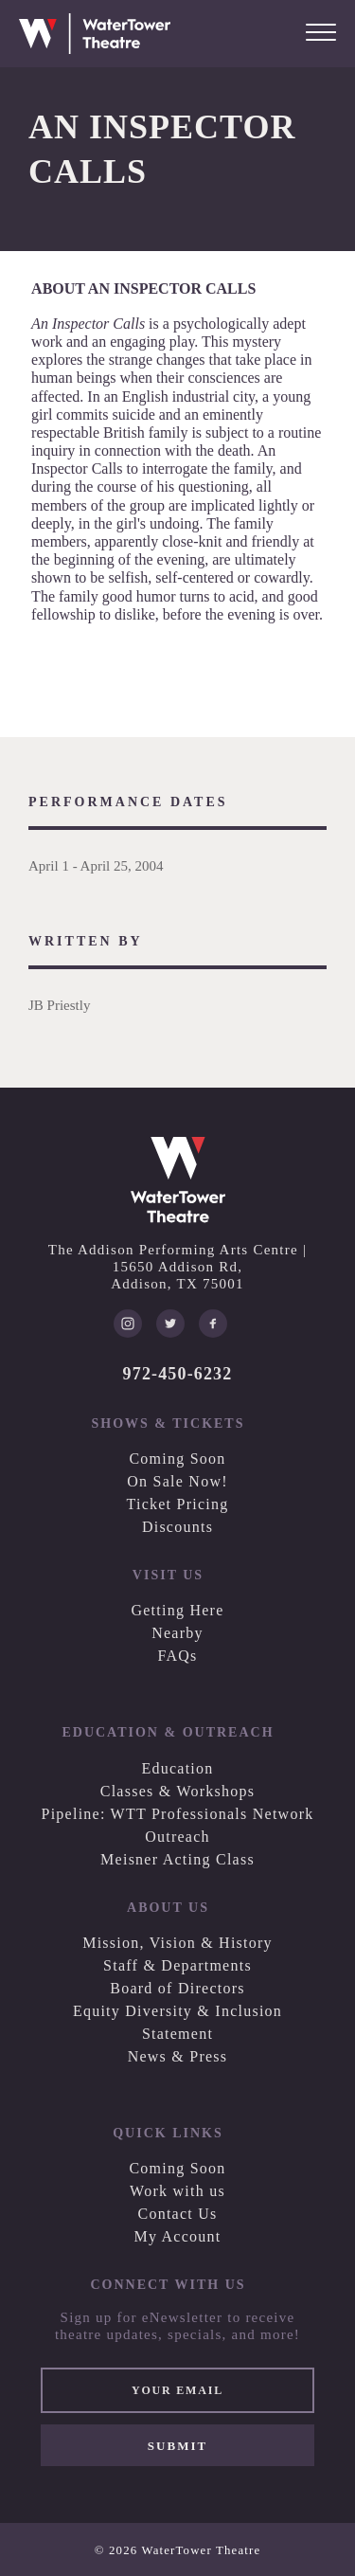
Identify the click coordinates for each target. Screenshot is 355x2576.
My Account (177, 2236)
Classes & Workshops (178, 1791)
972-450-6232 (178, 1373)
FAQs (177, 1656)
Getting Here (177, 1610)
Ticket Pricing (177, 1504)
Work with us (177, 2191)
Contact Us (177, 2214)
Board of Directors (177, 1988)
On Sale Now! (177, 1481)
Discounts (177, 1527)
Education (177, 1768)
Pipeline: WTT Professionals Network (177, 1814)
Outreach (177, 1836)
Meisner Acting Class (177, 1859)
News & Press (178, 2056)
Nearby (177, 1633)
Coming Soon (177, 1458)
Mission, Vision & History (177, 1943)
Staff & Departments (177, 1965)
